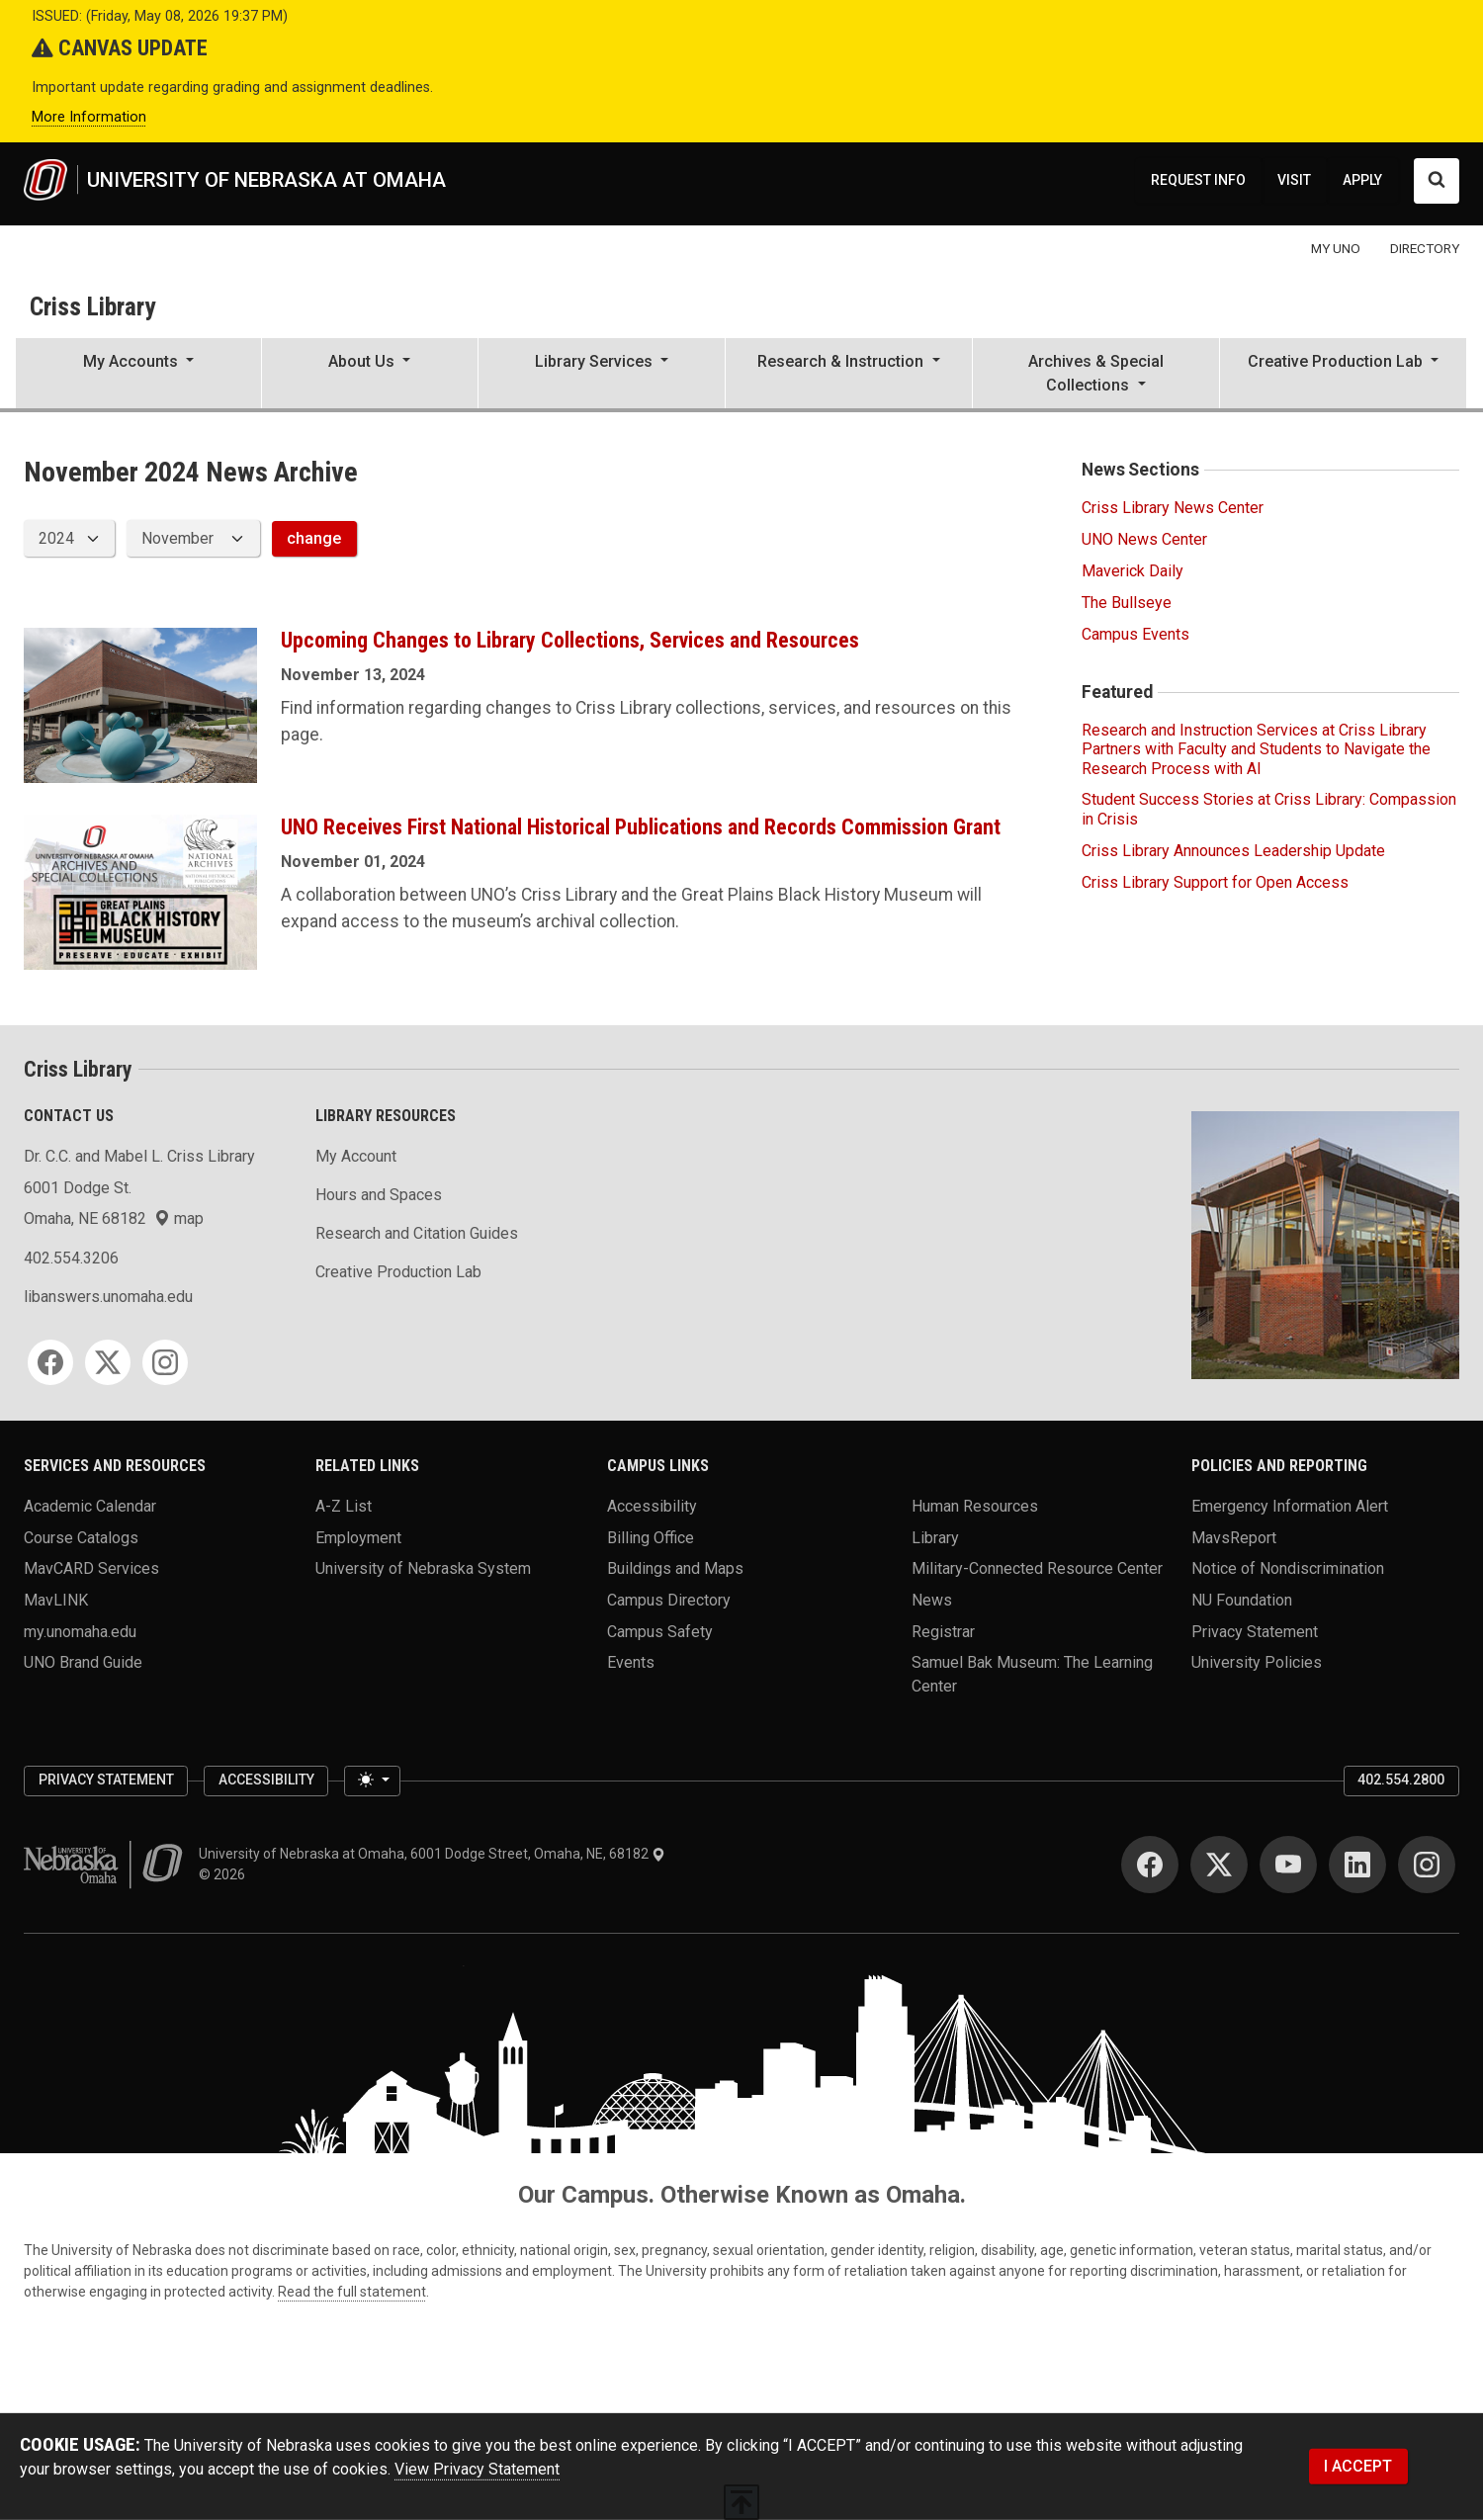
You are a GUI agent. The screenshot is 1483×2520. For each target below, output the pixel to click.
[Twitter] (108, 1362)
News (932, 1599)
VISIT (1294, 180)
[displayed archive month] (193, 538)
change (314, 538)
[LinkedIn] (1357, 1864)
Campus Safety (660, 1630)
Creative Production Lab (398, 1271)
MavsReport (1233, 1536)
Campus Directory (669, 1599)
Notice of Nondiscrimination (1287, 1568)
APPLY (1362, 180)
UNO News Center (1144, 539)
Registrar (943, 1630)
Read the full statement (352, 2292)
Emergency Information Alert (1289, 1505)
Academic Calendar (90, 1505)
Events (630, 1662)
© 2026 (225, 1874)
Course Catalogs (81, 1536)
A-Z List (343, 1505)
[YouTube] (1288, 1864)
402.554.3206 (71, 1258)
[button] (138, 374)
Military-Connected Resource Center (1037, 1568)
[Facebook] (50, 1362)
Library (935, 1536)
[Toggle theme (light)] (371, 1781)
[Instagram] (165, 1362)
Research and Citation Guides (416, 1233)
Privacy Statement (1254, 1630)
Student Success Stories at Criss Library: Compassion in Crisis (1269, 808)
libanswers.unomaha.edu (108, 1296)
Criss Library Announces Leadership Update (1233, 850)
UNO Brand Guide (83, 1662)
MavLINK (56, 1599)
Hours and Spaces (378, 1194)
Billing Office (650, 1536)
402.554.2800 (1400, 1779)
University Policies (1256, 1662)
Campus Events (1135, 634)
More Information (89, 117)
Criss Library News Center (1173, 507)
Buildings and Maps (675, 1568)
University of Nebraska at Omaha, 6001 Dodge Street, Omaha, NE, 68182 (432, 1854)
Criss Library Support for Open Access (1215, 882)
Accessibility (652, 1505)
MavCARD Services (91, 1568)
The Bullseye (1127, 602)
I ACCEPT (1358, 2466)
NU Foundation (1241, 1599)
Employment (358, 1536)
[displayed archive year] (69, 538)
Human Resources (975, 1505)
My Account (355, 1156)
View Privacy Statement (477, 2469)
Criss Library (92, 306)
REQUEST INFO (1198, 180)
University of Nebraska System (423, 1568)
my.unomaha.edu (80, 1630)
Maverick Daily (1132, 571)
